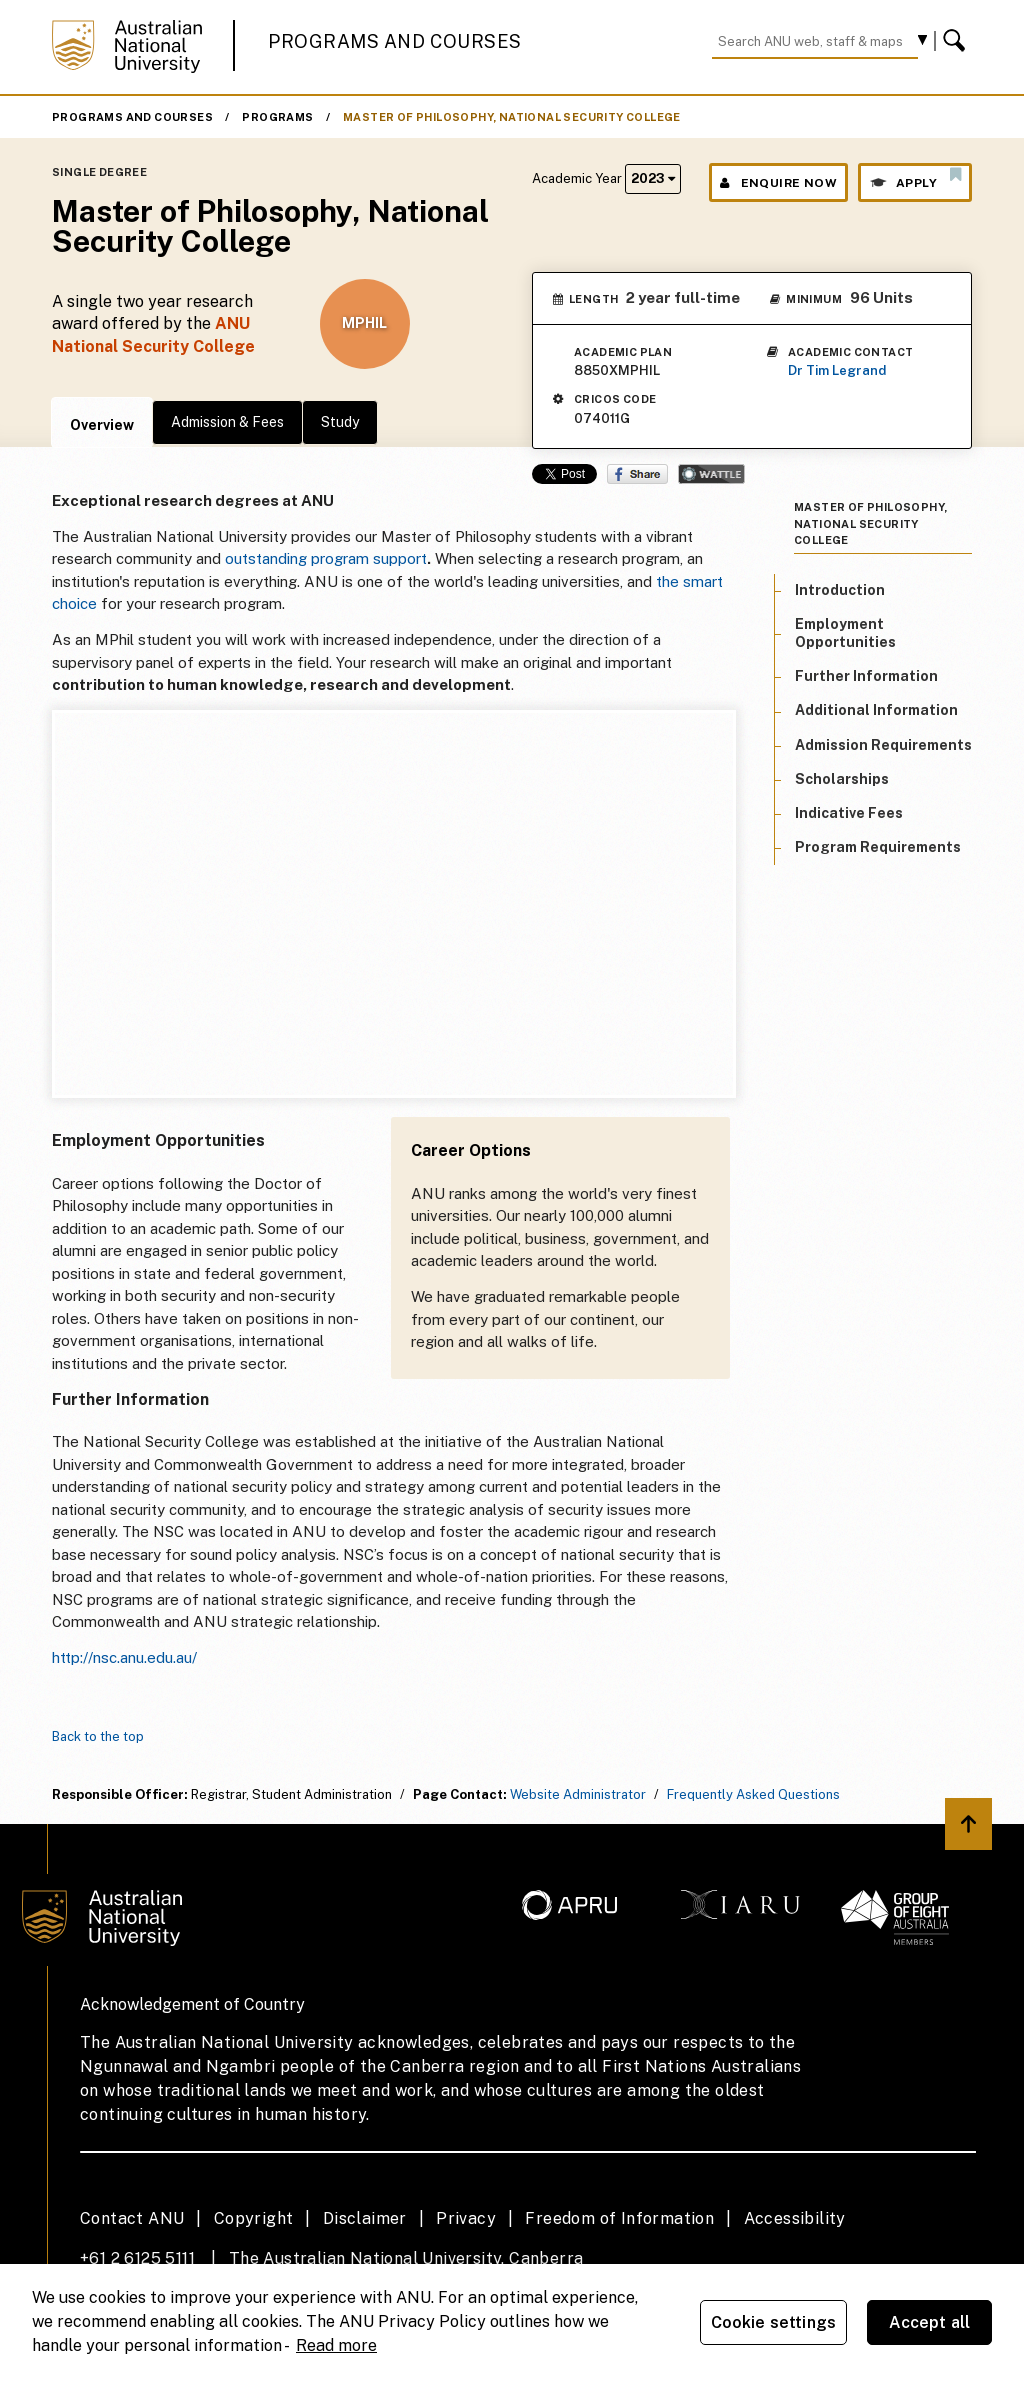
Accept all (930, 2322)
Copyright (254, 2218)
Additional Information (876, 710)
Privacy (466, 2218)
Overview (102, 425)
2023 (653, 178)
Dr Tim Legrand (837, 370)
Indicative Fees (849, 813)
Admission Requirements (883, 745)
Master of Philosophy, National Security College (512, 117)
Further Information (866, 676)
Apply (915, 178)
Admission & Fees (227, 422)
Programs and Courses (395, 41)
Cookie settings (773, 2322)
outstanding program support (326, 558)
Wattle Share (711, 474)
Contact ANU (132, 2218)
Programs (277, 117)
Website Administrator (578, 1794)
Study (340, 422)
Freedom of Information (619, 2218)
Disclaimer (365, 2218)
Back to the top (98, 1736)
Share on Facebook (637, 474)
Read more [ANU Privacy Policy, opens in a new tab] (336, 2345)
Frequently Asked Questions (753, 1794)
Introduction (840, 590)
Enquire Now (778, 183)
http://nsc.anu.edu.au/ (124, 1657)
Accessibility (795, 2218)
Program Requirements (878, 847)
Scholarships (842, 779)
